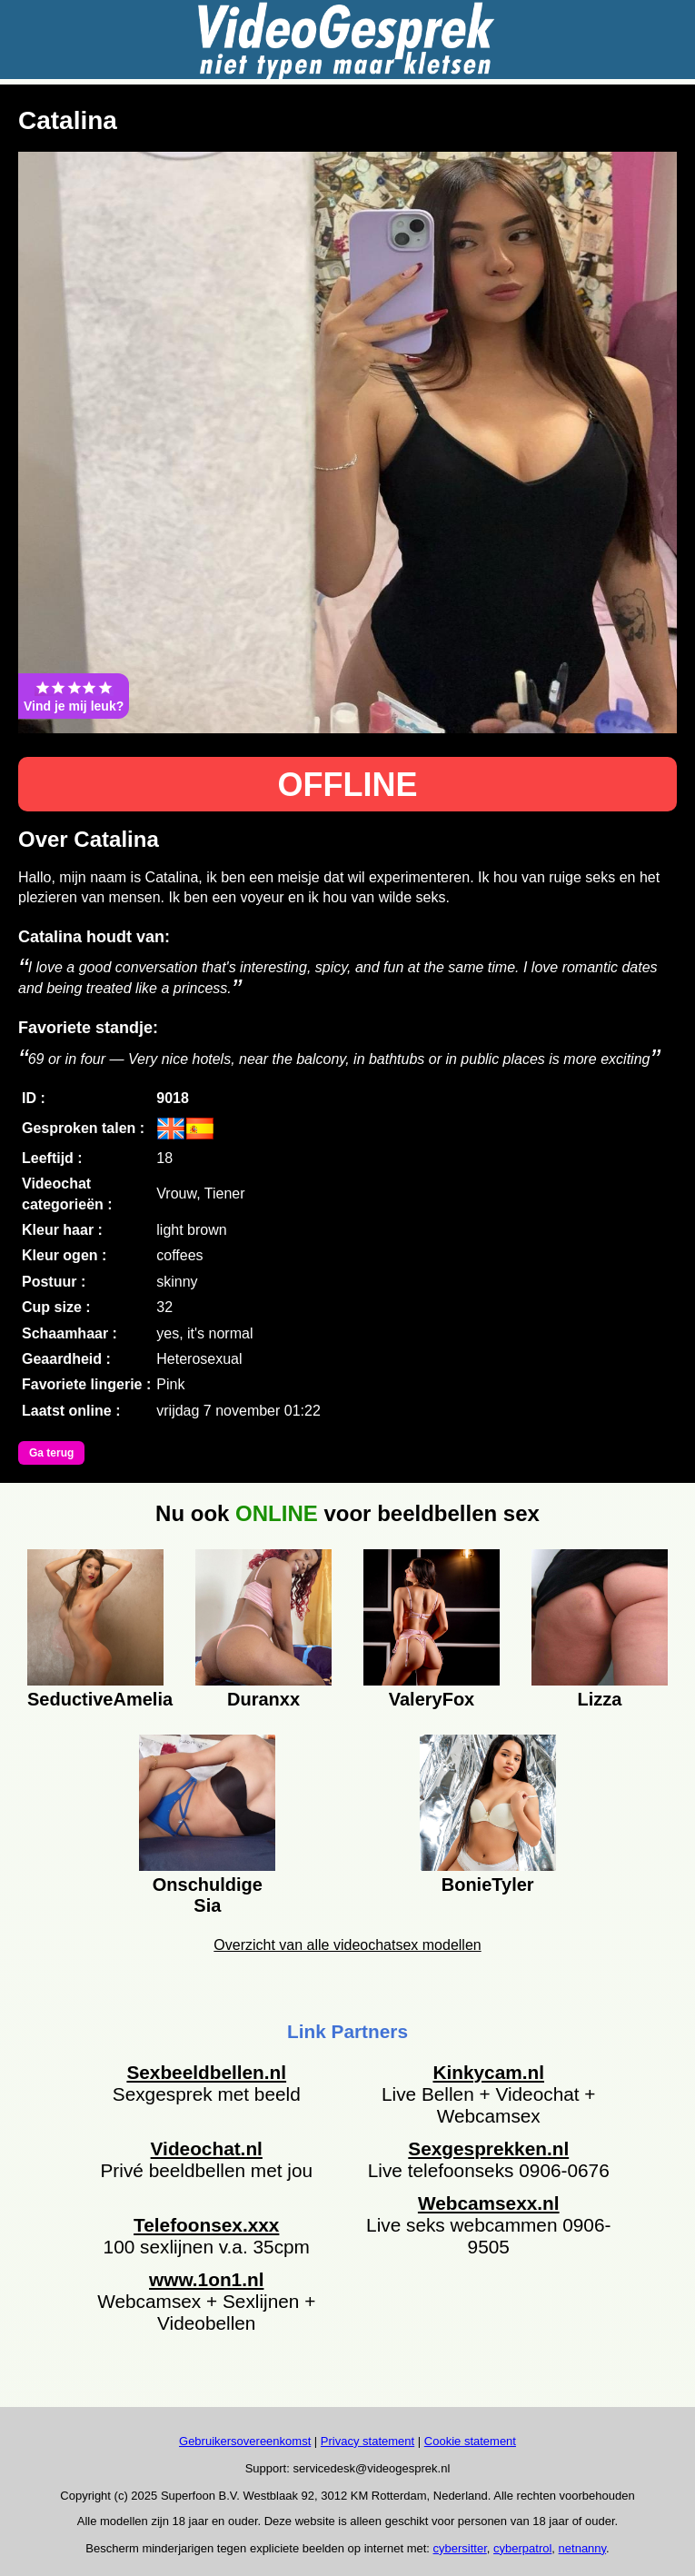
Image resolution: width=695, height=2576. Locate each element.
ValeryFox (432, 1699)
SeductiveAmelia (95, 1699)
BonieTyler (488, 1885)
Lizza (600, 1699)
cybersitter (460, 2548)
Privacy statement (367, 2441)
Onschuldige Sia (208, 1893)
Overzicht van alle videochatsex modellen (347, 1945)
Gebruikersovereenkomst (245, 2441)
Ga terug (51, 1453)
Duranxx (263, 1699)
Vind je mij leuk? (74, 696)
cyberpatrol (522, 2548)
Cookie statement (470, 2441)
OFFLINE (348, 784)
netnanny (583, 2548)
